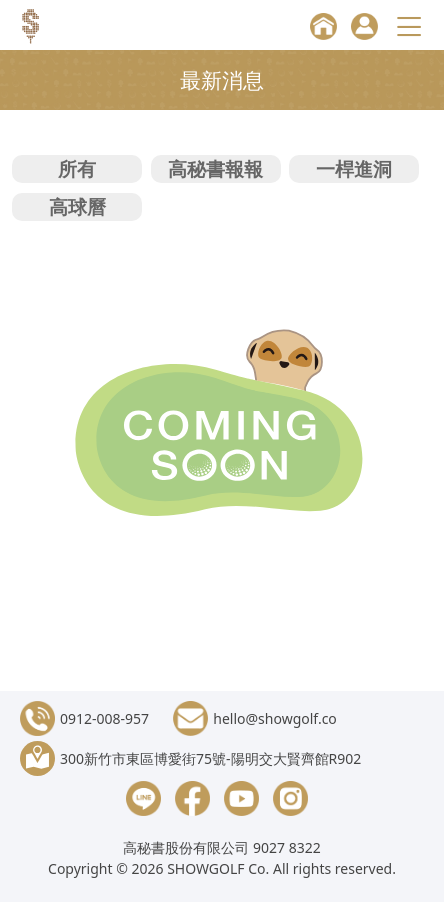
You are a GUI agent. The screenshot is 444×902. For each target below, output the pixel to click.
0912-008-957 (104, 718)
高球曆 (77, 206)
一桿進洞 (354, 168)
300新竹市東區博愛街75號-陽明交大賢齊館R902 (210, 758)
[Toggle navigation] (412, 26)
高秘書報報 (215, 168)
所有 (77, 168)
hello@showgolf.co (275, 718)
